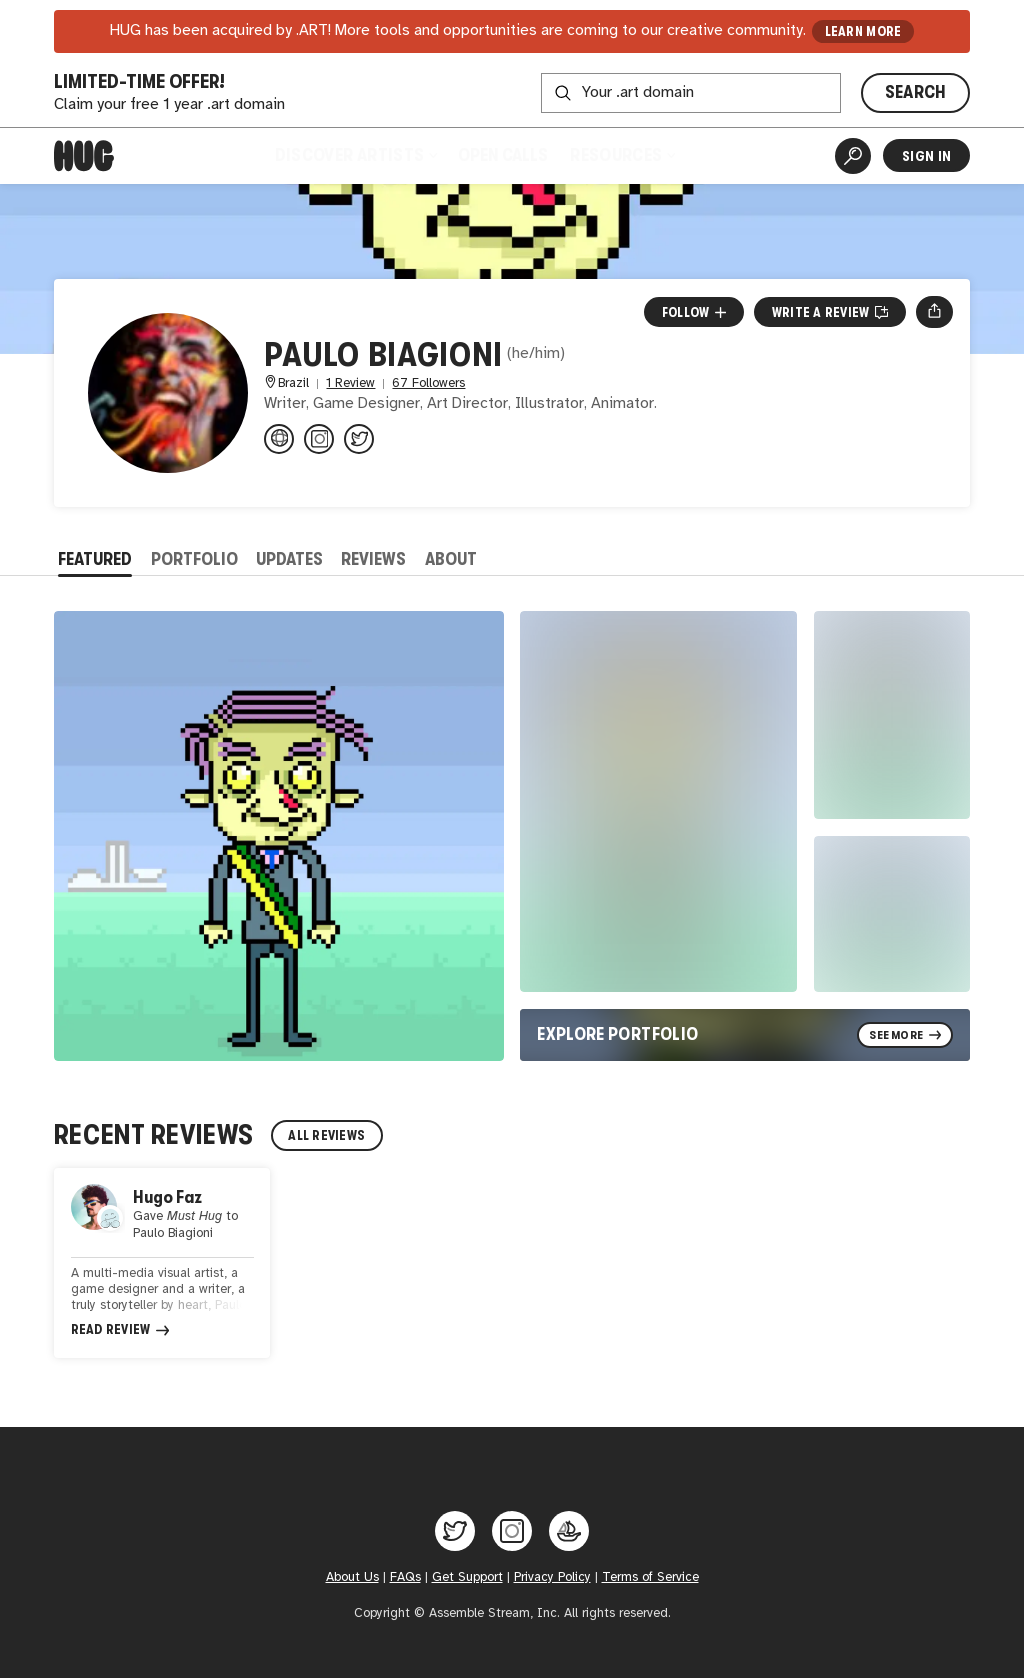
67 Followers (428, 383)
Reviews (373, 559)
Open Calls (503, 155)
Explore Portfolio (617, 1034)
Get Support (467, 1577)
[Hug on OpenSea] (569, 1531)
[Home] (84, 156)
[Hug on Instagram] (512, 1531)
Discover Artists (356, 155)
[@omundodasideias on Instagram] (319, 439)
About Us (352, 1577)
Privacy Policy (552, 1577)
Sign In (926, 156)
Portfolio (194, 559)
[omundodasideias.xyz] (279, 439)
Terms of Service (650, 1577)
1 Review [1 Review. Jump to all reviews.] (350, 383)
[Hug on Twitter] (455, 1531)
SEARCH (916, 92)
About (451, 559)
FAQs (405, 1577)
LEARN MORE (863, 31)
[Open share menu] (934, 312)
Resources (622, 155)
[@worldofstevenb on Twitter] (359, 439)
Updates (289, 559)
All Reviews (326, 1135)
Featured (95, 559)
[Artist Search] (853, 156)
